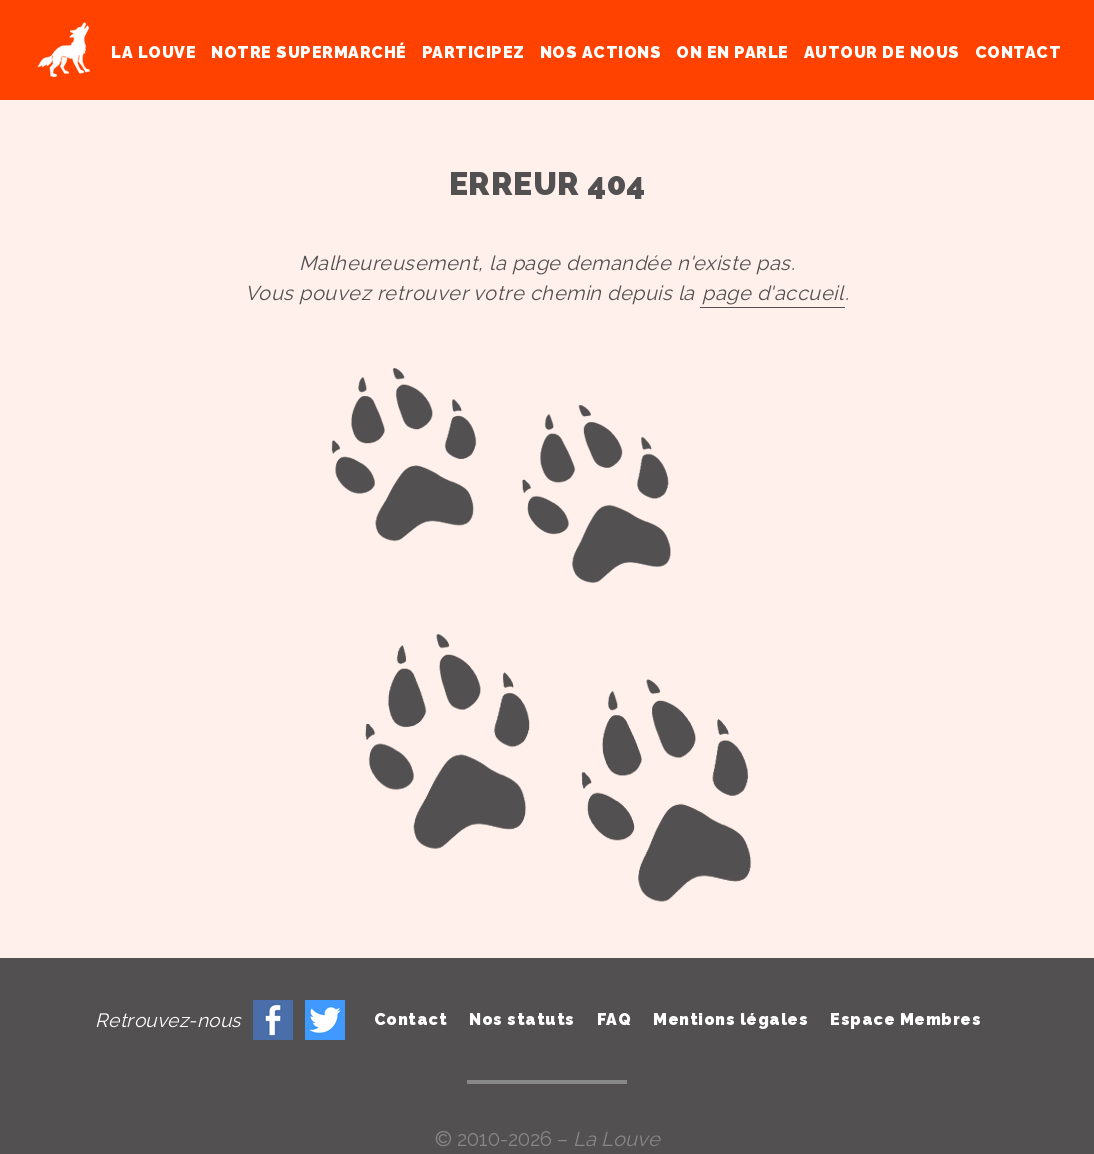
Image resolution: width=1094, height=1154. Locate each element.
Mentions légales (730, 1019)
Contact (1018, 52)
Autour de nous (882, 52)
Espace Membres (905, 1019)
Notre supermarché (309, 52)
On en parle (732, 52)
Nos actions (601, 52)
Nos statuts (522, 1019)
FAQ (614, 1019)
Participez (473, 52)
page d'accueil (772, 293)
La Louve (153, 52)
